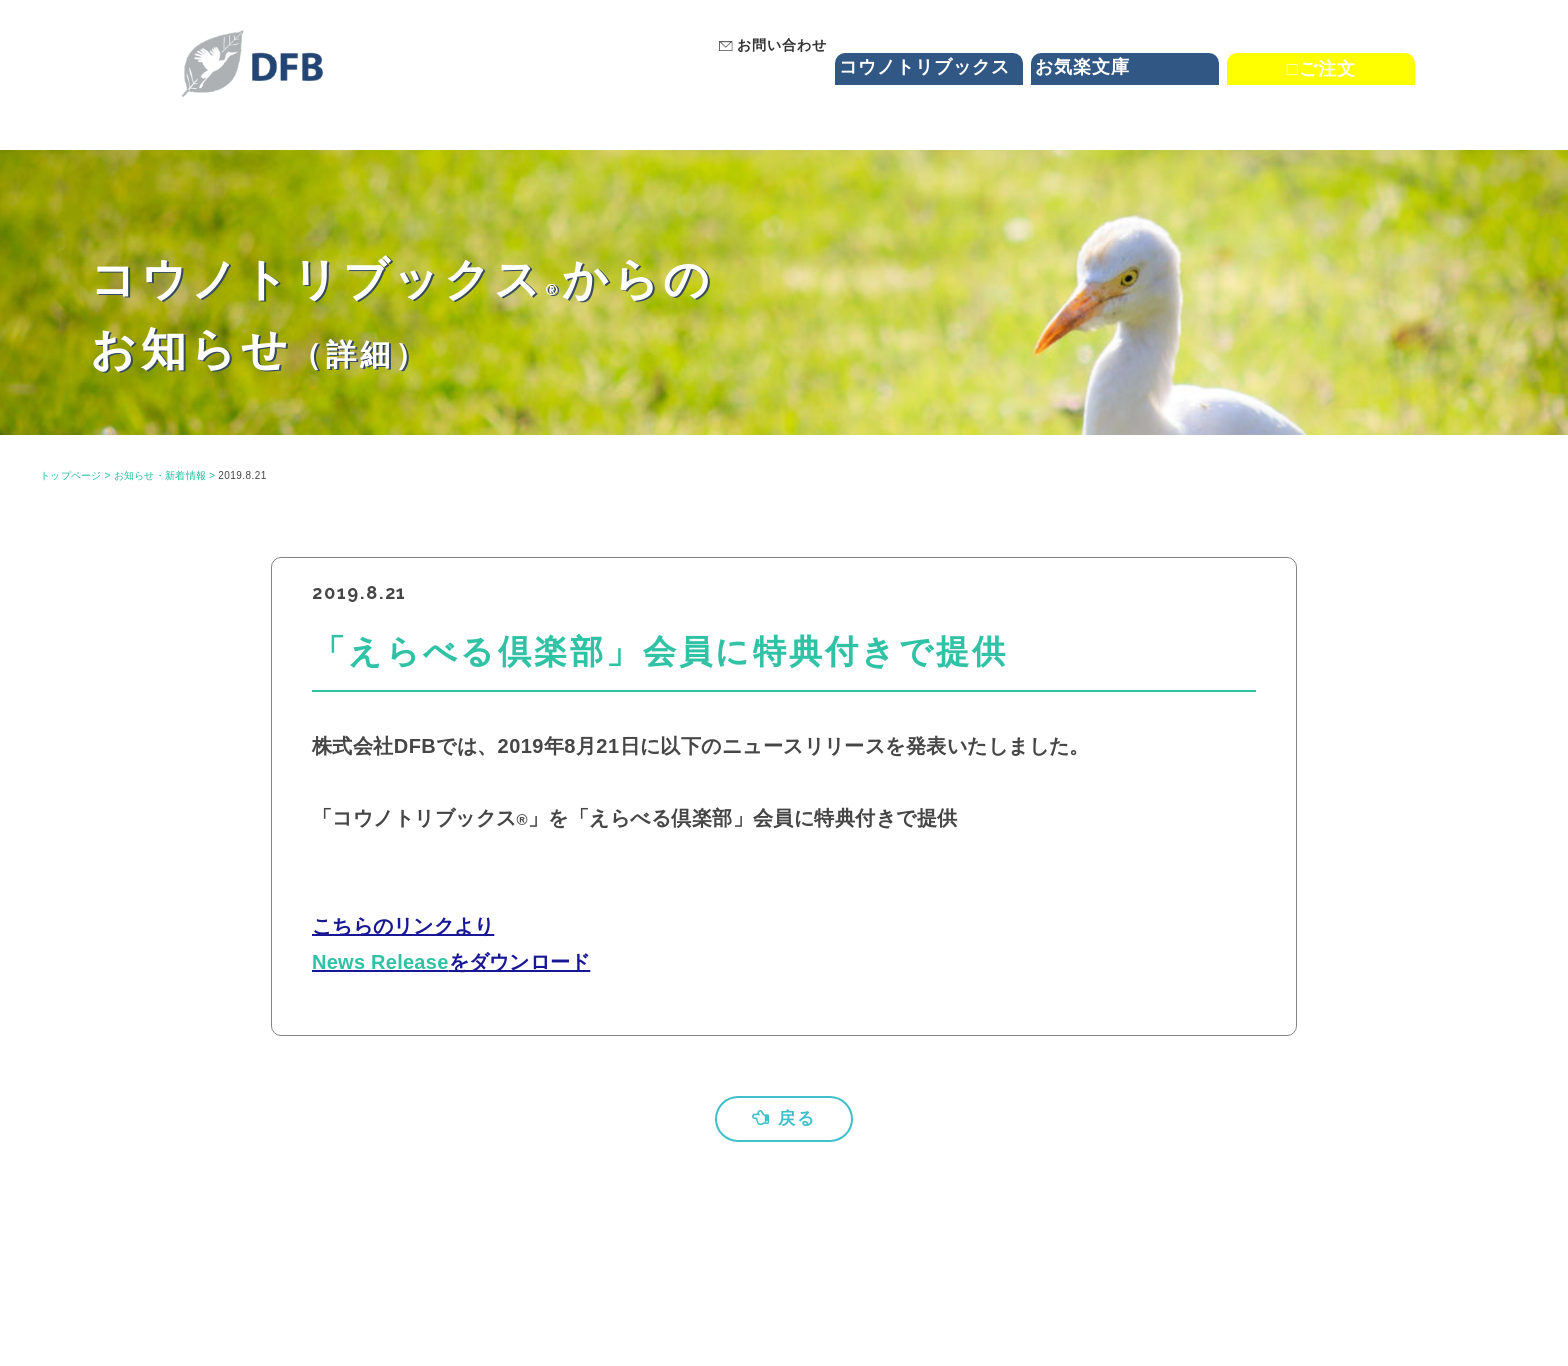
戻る (784, 1118)
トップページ (71, 475)
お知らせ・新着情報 (162, 475)
